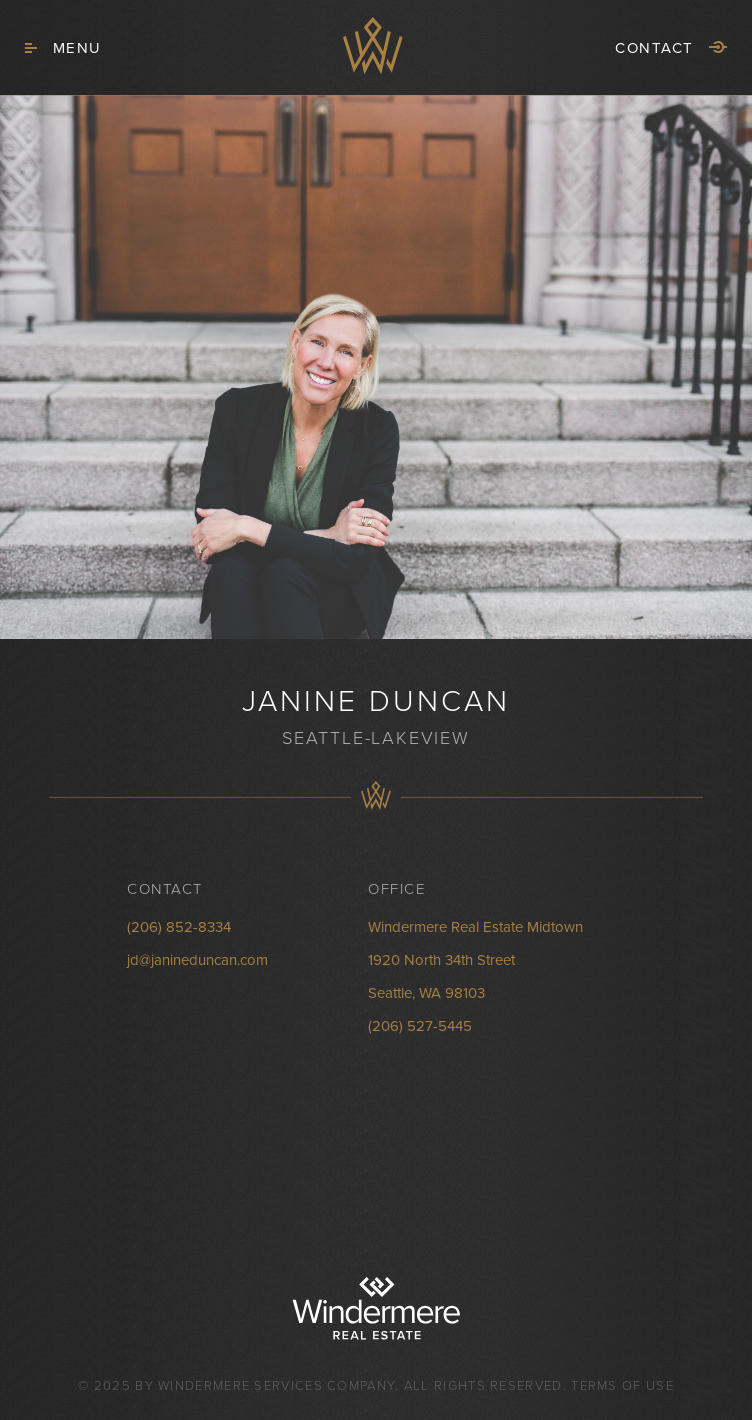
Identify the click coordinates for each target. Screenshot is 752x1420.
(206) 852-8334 (179, 927)
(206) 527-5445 (420, 1026)
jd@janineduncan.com (197, 960)
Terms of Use (622, 1386)
